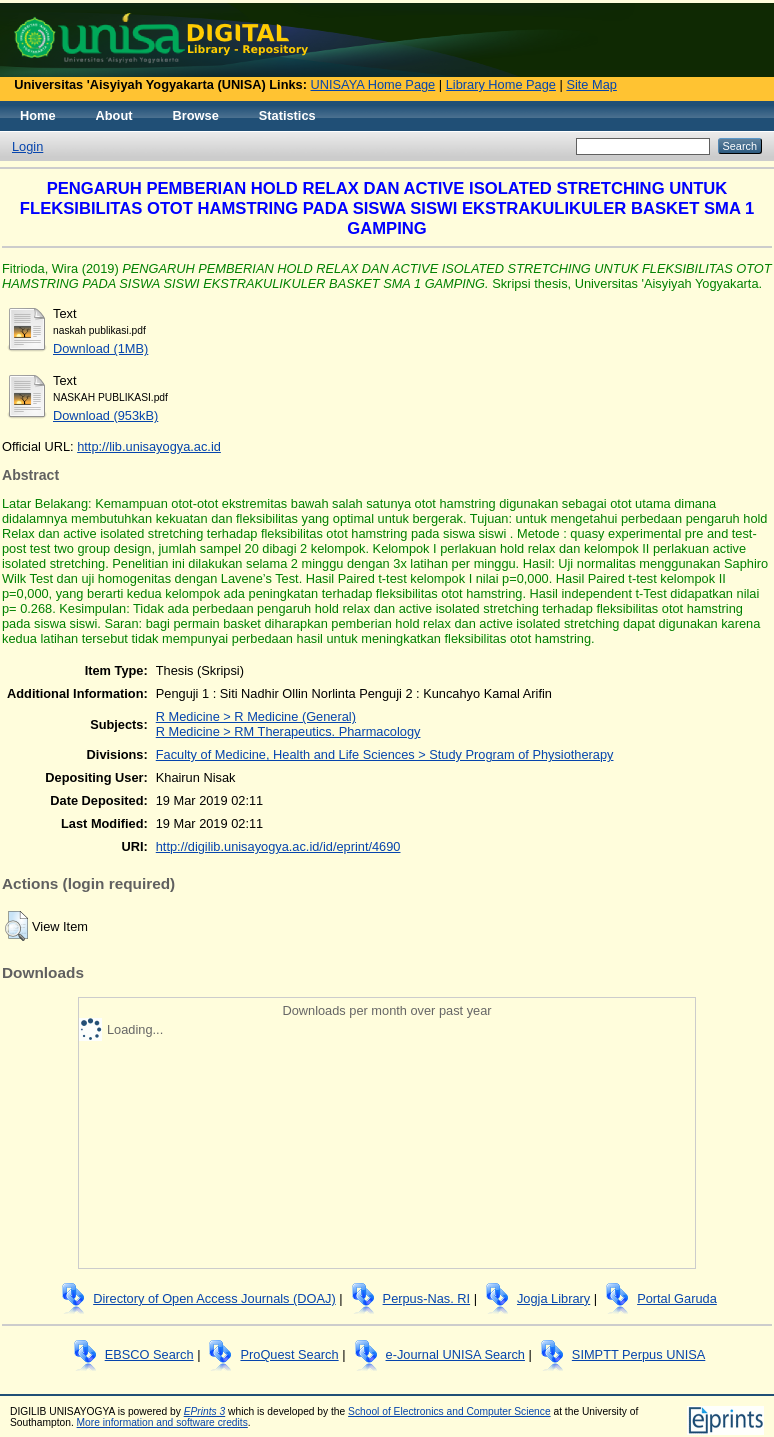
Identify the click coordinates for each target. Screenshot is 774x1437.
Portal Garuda (677, 1298)
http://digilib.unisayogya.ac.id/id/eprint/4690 (278, 846)
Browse (196, 115)
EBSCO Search (149, 1354)
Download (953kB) (105, 415)
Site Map (591, 84)
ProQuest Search (289, 1354)
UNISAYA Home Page (373, 84)
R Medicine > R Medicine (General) (256, 716)
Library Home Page (501, 84)
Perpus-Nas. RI (426, 1298)
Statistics (287, 115)
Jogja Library (553, 1298)
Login (27, 146)
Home (38, 115)
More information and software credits (162, 1422)
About (114, 115)
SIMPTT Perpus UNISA (638, 1354)
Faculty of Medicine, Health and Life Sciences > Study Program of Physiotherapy (385, 754)
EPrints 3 (205, 1411)
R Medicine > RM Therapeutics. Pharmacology (288, 731)
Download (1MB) (100, 348)
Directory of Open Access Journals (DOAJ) (214, 1298)
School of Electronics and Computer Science (449, 1411)
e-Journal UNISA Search (455, 1354)
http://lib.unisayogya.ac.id (149, 446)
